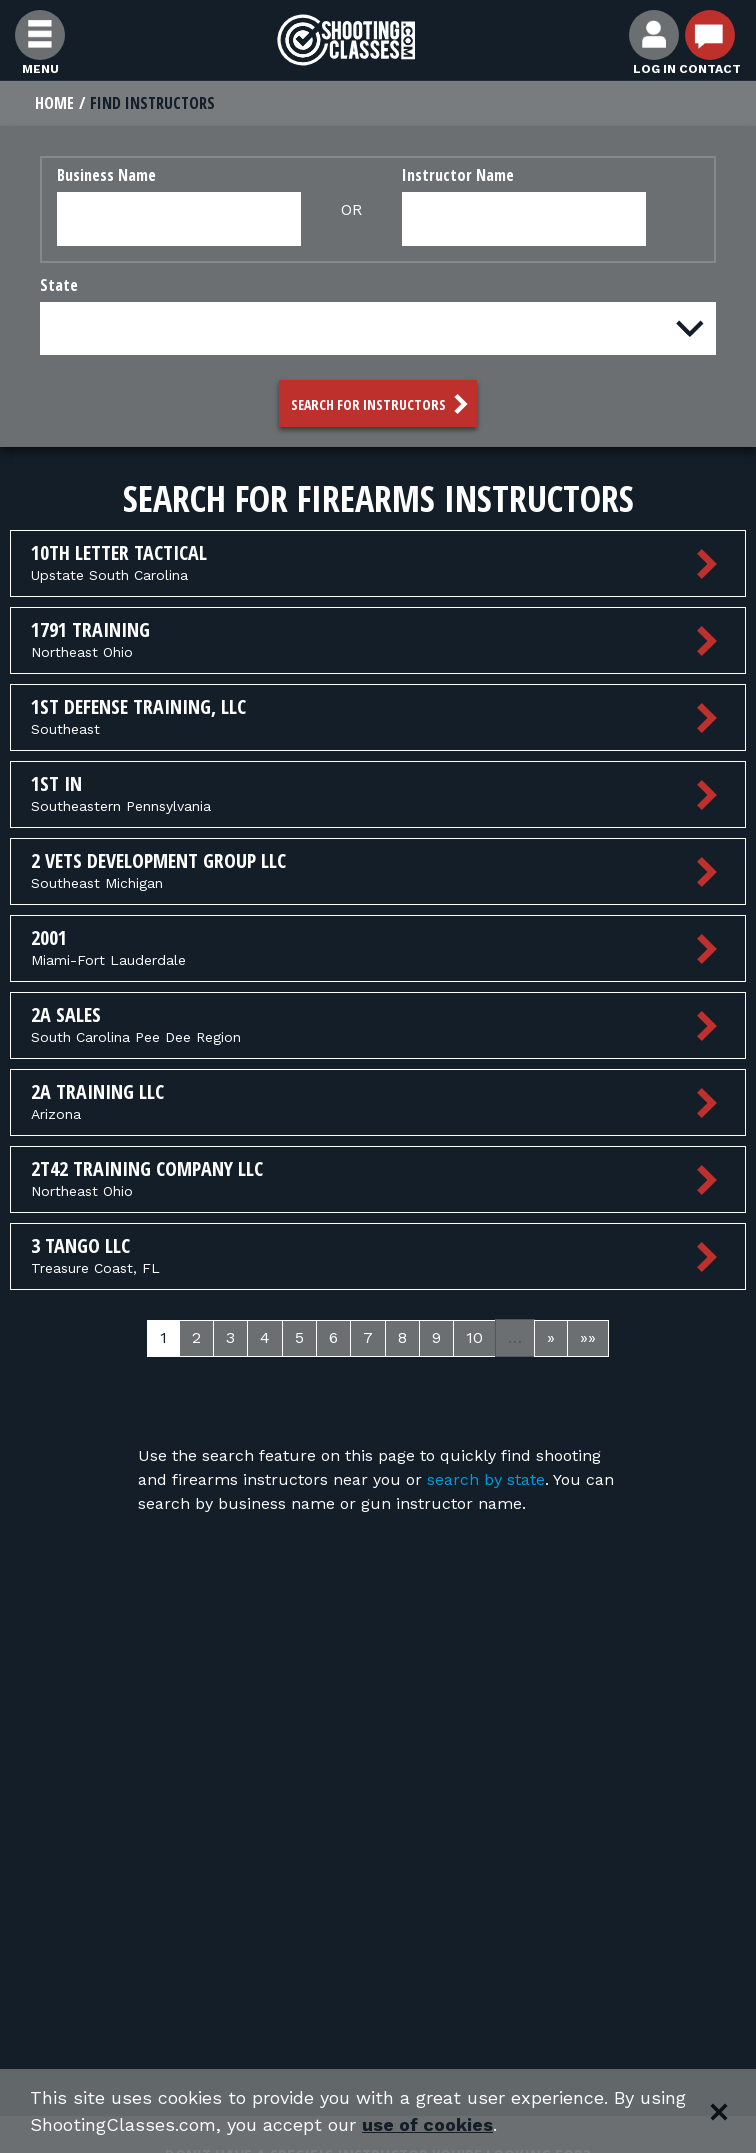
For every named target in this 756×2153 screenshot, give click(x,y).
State (59, 285)
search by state (486, 1479)
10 (474, 1337)
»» (588, 1337)
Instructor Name (458, 175)
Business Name (106, 175)
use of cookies (427, 2124)
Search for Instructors (382, 404)
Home (54, 103)
